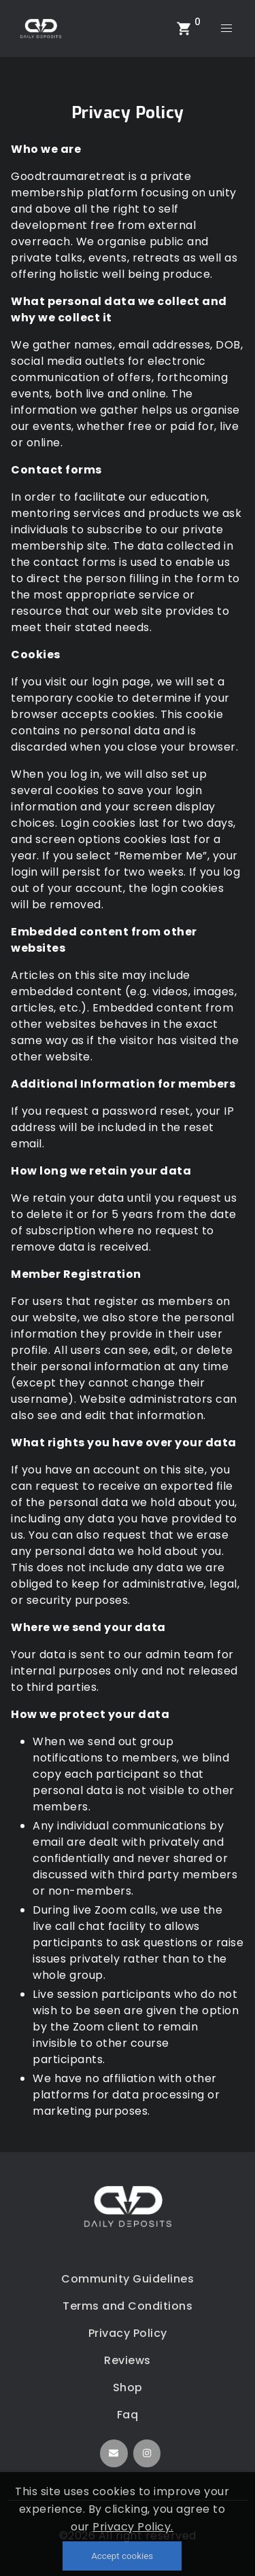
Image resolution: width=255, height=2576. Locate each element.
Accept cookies (122, 2556)
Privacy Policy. (132, 2527)
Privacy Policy (127, 2333)
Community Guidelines (127, 2279)
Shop (128, 2387)
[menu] (226, 28)
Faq (128, 2414)
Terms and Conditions (127, 2306)
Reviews (127, 2360)
